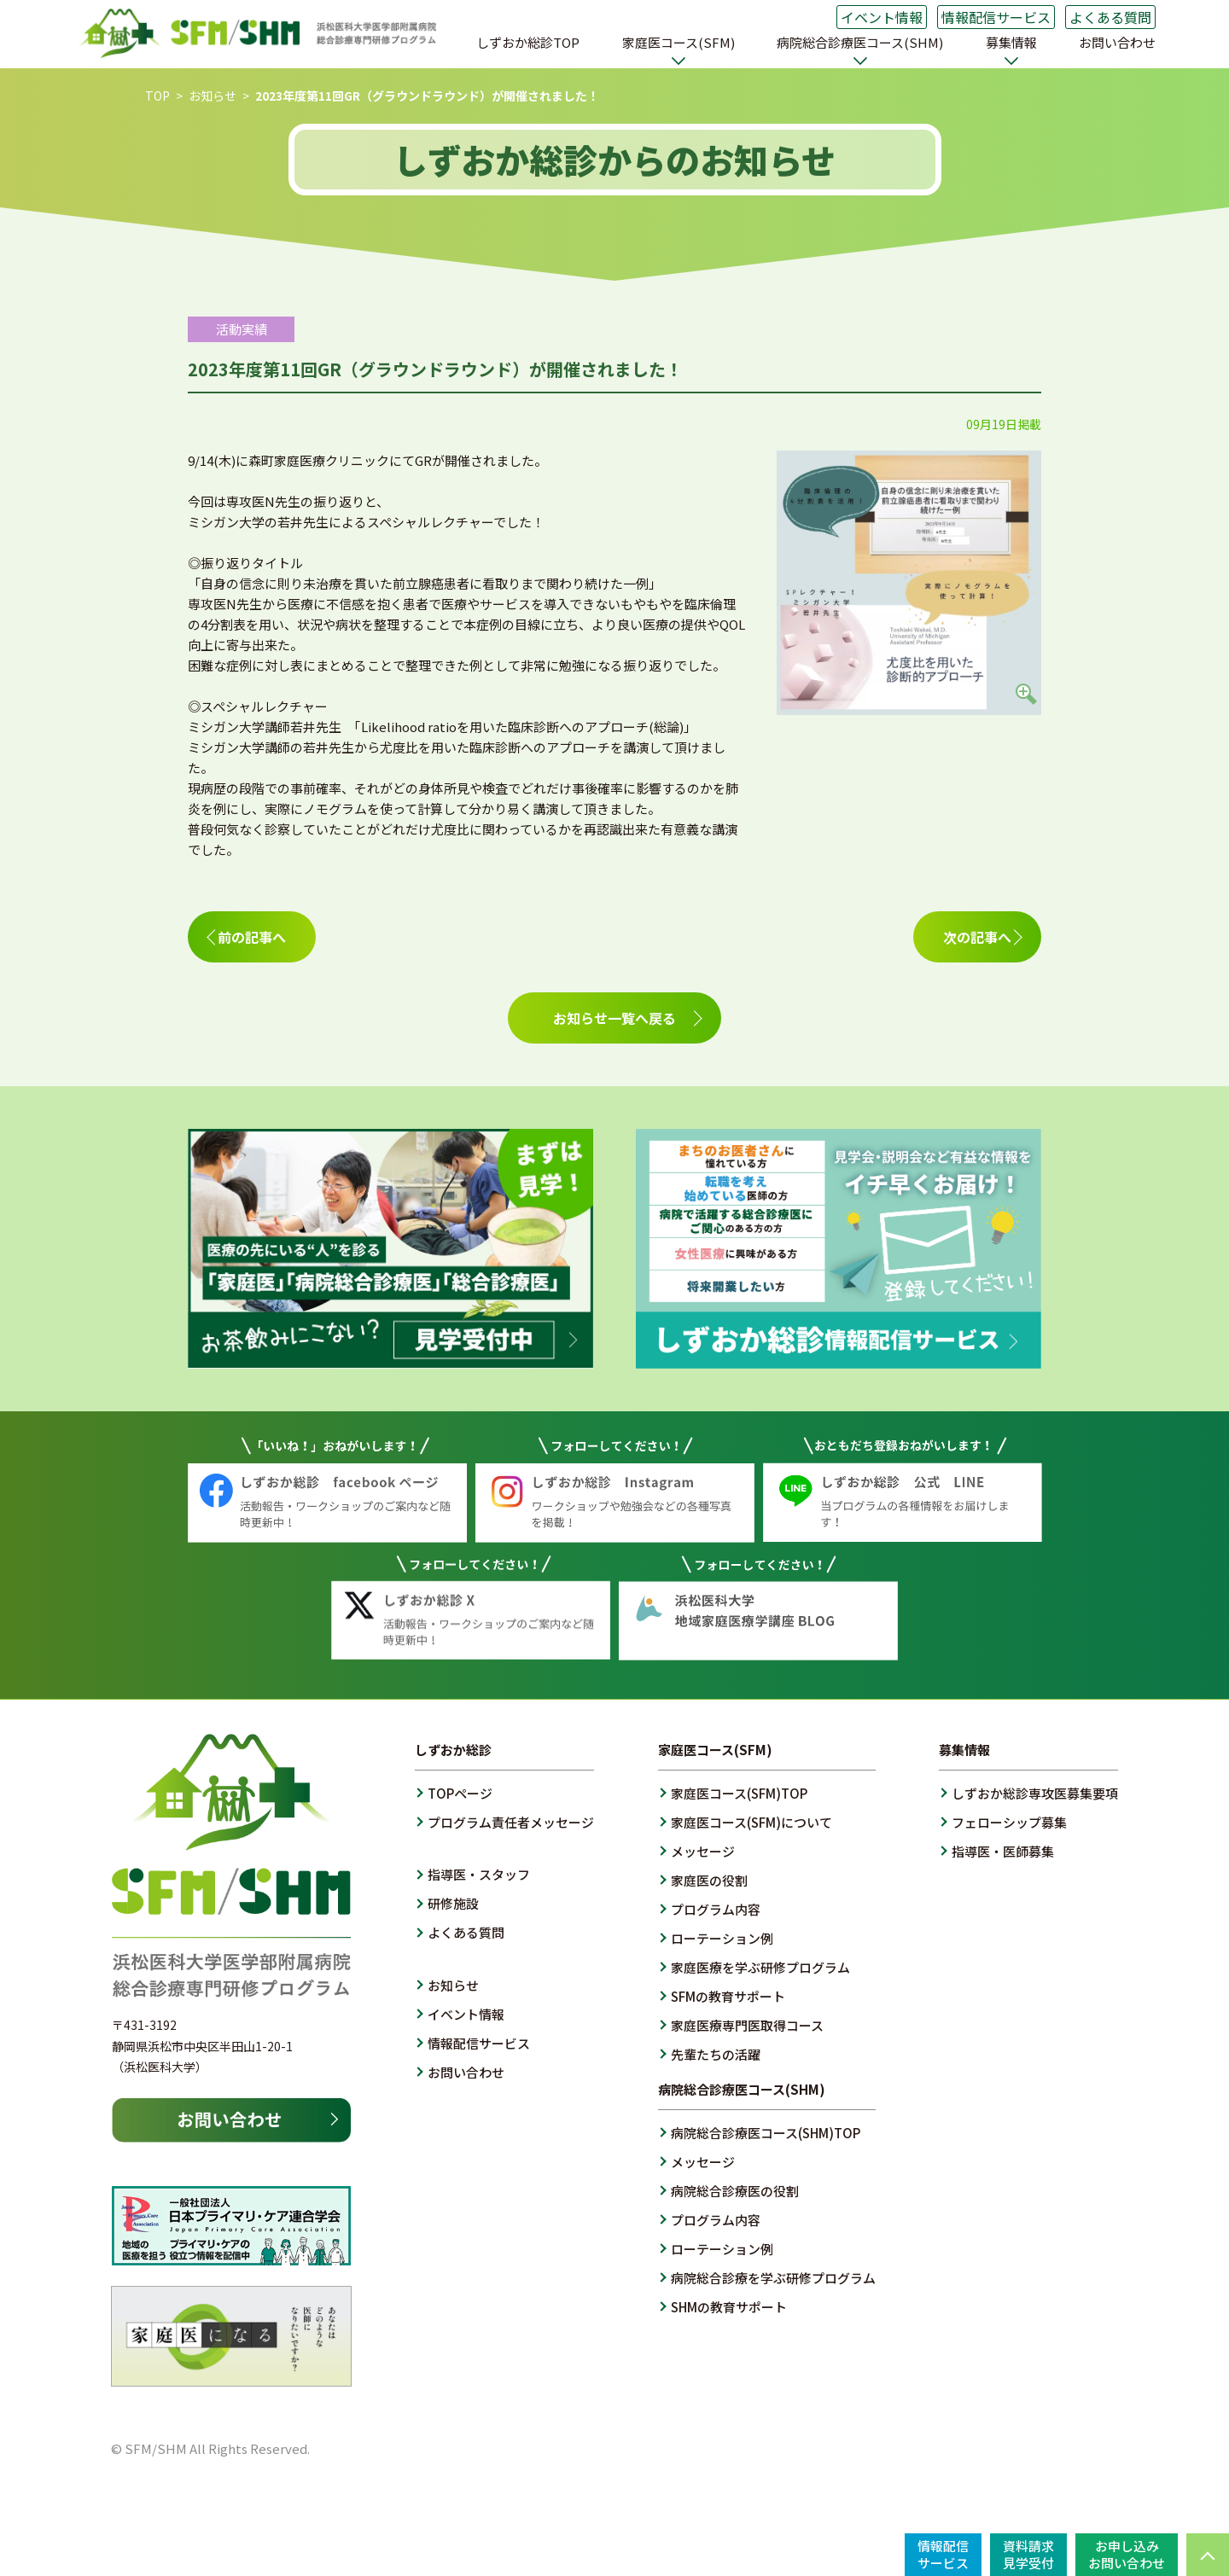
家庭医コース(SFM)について (751, 1822)
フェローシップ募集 (1009, 1822)
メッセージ (703, 1851)
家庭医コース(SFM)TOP (739, 1793)
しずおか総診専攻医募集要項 (1035, 1793)
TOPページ (460, 1793)
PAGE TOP (1207, 2554)
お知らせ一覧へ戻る (614, 1018)
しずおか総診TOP (528, 42)
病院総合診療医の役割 (735, 2191)
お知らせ (212, 95)
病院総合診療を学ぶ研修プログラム (773, 2278)
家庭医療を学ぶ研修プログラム (760, 1967)
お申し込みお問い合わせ (1126, 2554)
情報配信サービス (996, 17)
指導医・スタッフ (479, 1874)
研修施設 (453, 1903)
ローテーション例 (722, 1938)
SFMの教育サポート (728, 1996)
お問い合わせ (1117, 42)
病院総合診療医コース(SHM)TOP (765, 2133)
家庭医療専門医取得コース (747, 2025)
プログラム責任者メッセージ (511, 1822)
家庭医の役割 (709, 1880)
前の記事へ (252, 937)
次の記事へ (977, 937)
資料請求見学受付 (1028, 2554)
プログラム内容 (715, 1909)
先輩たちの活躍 (715, 2054)
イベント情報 (882, 17)
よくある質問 (1110, 17)
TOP (157, 95)
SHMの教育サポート (729, 2307)
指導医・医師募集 (1003, 1851)
